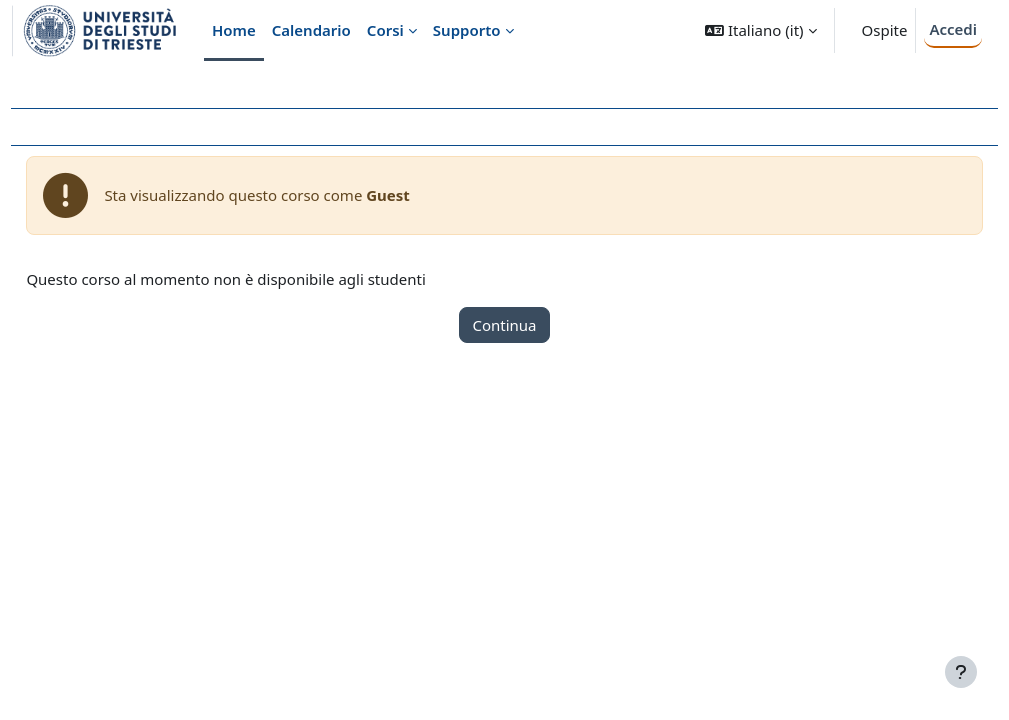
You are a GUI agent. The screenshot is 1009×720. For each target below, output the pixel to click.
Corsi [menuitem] (385, 30)
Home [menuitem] (234, 30)
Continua (504, 325)
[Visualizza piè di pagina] (961, 672)
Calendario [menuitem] (311, 30)
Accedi (953, 29)
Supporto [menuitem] (467, 30)
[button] (760, 30)
